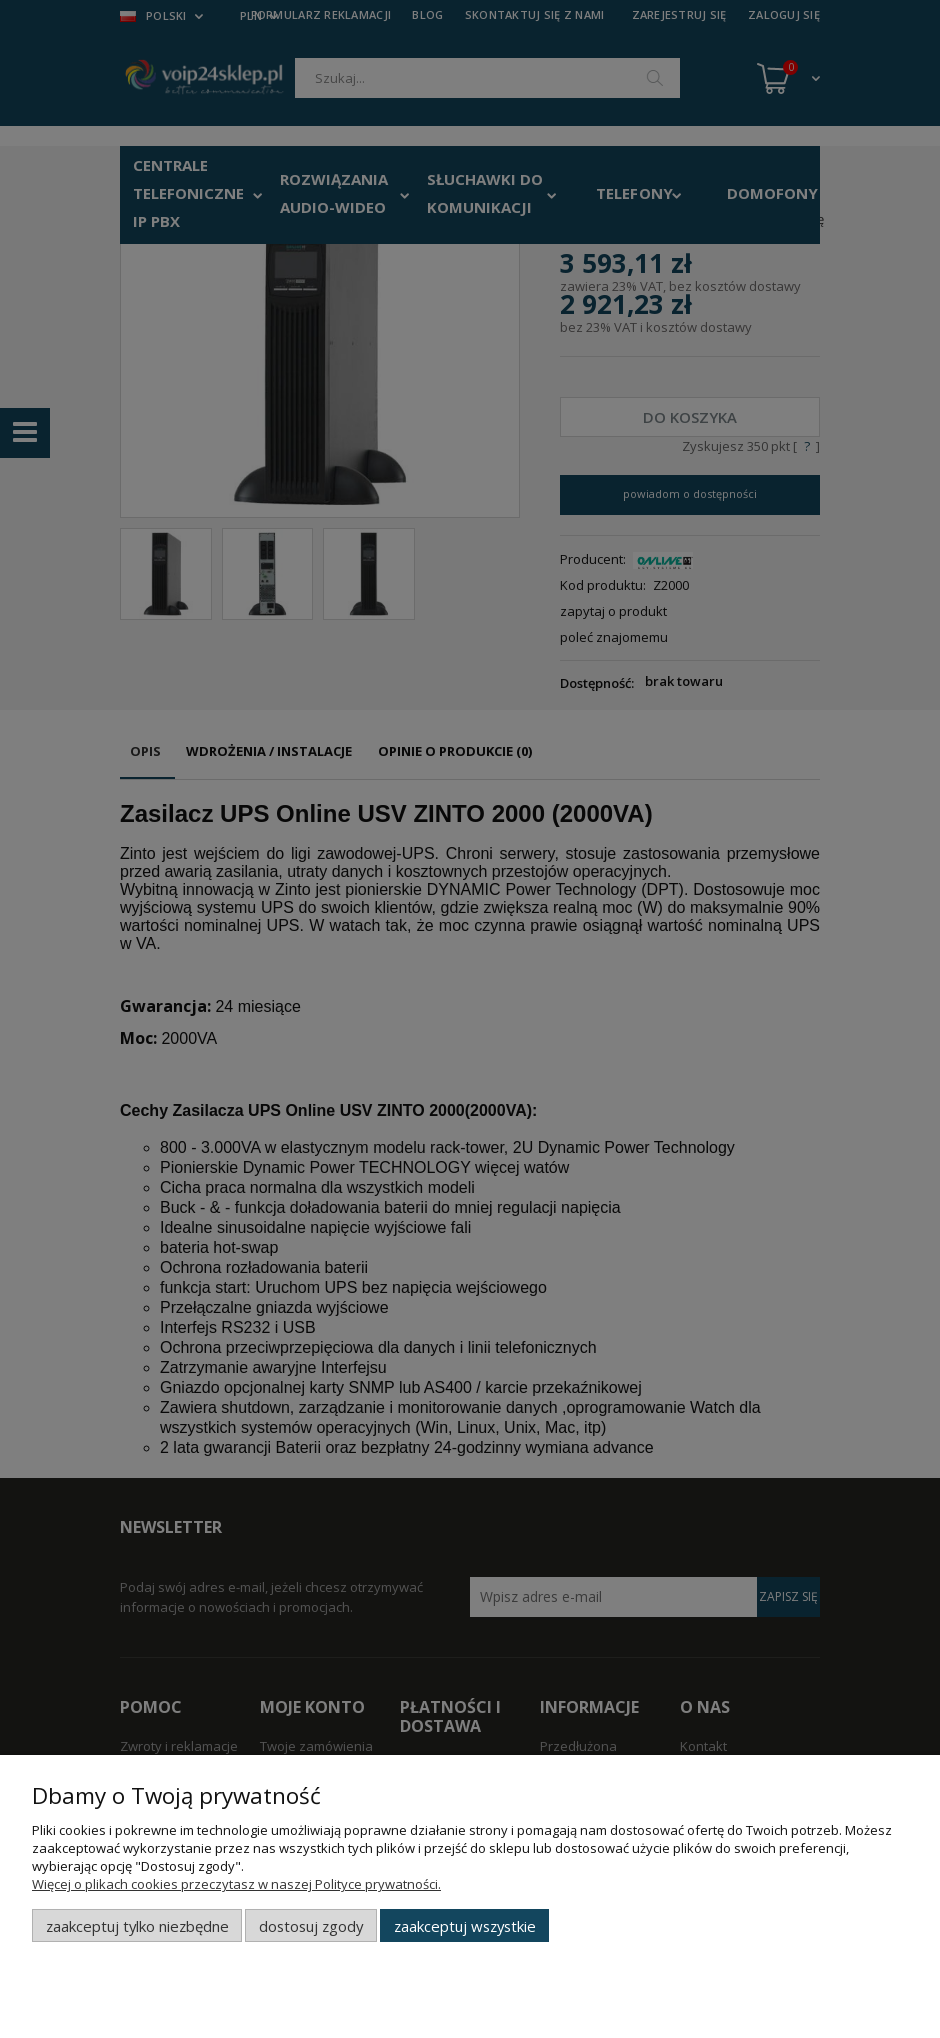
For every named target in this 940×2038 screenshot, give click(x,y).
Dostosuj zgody (311, 1926)
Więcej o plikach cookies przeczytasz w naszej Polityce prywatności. (236, 1884)
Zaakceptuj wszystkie (465, 1926)
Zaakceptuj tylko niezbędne (137, 1926)
